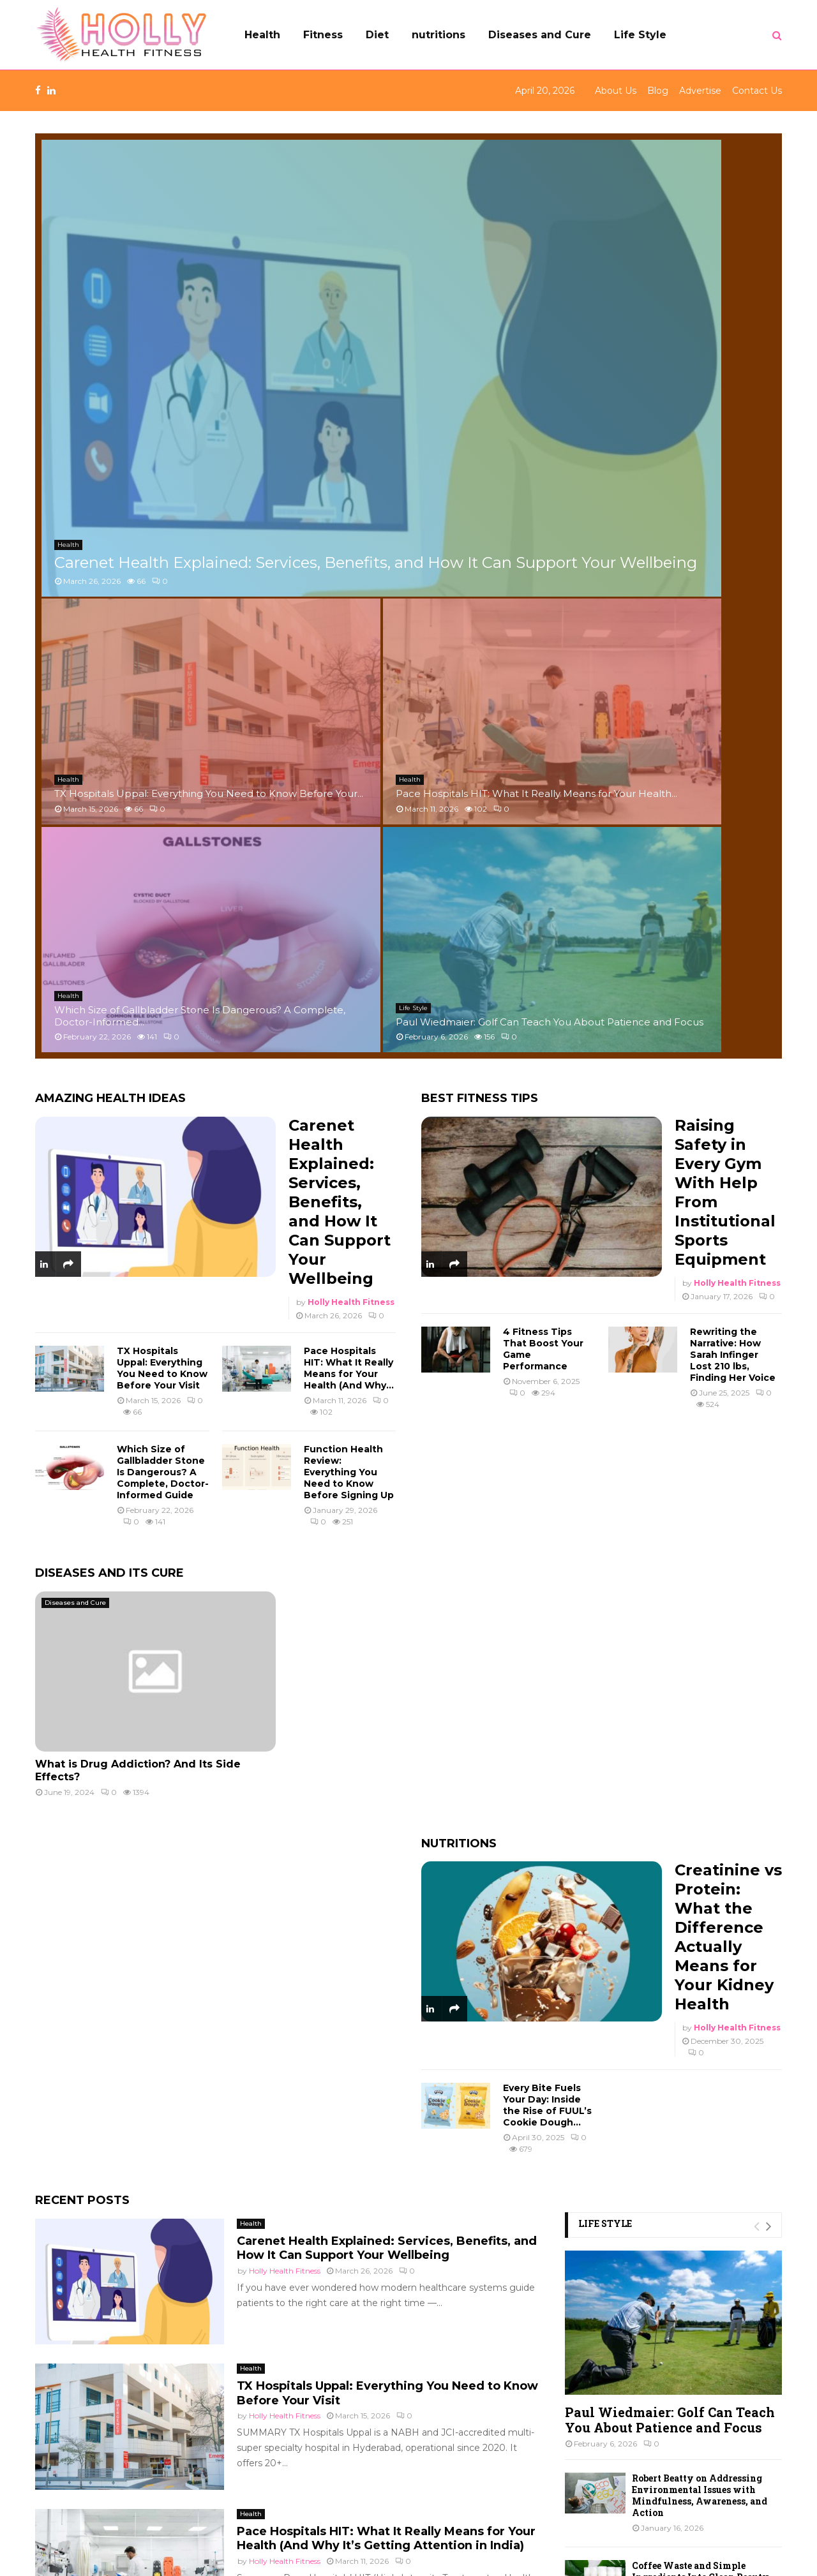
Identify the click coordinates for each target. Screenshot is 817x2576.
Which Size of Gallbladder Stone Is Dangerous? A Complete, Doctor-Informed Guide (163, 804)
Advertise (700, 90)
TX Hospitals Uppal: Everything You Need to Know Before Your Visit (162, 701)
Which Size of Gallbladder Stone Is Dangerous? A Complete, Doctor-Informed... (498, 342)
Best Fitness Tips (479, 431)
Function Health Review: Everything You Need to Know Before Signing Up (349, 804)
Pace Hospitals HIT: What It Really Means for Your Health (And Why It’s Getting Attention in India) (386, 1871)
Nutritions (459, 1176)
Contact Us (757, 90)
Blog (657, 90)
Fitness (323, 35)
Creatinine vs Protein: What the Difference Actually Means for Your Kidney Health (728, 1269)
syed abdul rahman (284, 2038)
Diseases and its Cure (109, 905)
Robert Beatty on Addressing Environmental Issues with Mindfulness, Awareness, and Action (699, 1828)
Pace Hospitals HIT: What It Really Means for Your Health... (679, 224)
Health (262, 35)
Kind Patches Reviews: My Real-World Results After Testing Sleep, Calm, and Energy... (706, 1976)
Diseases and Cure (539, 35)
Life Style (640, 35)
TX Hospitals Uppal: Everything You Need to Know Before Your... (495, 218)
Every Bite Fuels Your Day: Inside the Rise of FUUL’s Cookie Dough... (547, 1438)
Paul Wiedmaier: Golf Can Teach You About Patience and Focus (683, 348)
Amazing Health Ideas (110, 431)
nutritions (438, 35)
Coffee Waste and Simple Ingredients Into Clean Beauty (700, 1904)
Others (57, 2484)
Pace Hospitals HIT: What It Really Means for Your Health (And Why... (349, 701)
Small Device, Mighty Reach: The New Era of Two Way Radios (706, 2047)
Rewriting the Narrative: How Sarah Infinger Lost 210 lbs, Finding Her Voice (733, 687)
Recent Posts (82, 1533)
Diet (377, 35)
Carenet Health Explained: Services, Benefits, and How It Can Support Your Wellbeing (222, 341)
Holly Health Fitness (351, 634)
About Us (615, 90)
